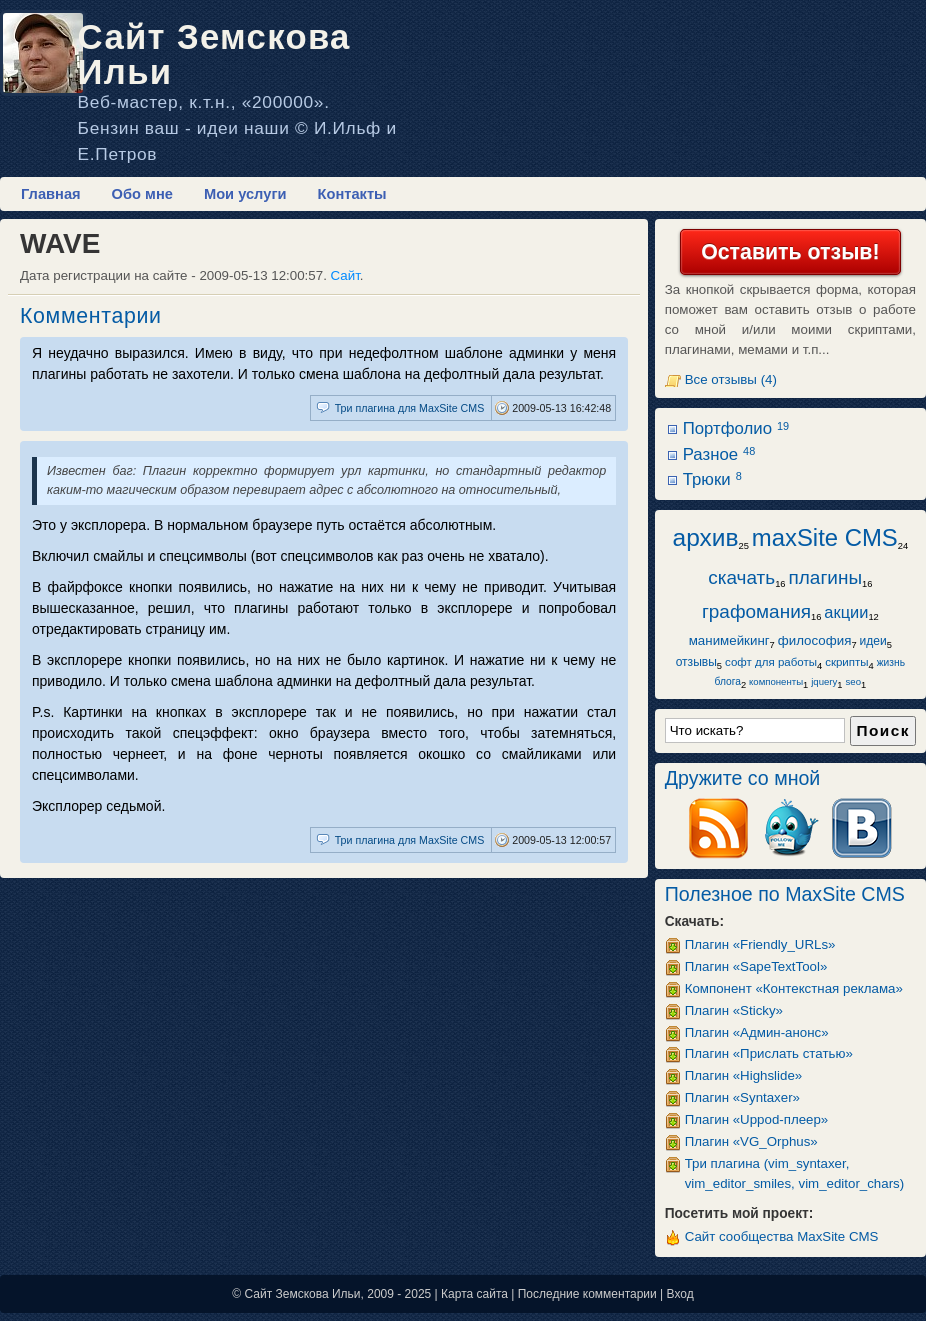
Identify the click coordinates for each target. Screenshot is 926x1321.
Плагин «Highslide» (744, 1075)
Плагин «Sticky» (734, 1010)
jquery (824, 681)
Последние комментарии (587, 1294)
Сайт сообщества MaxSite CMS (782, 1236)
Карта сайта (474, 1294)
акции (846, 612)
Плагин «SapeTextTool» (756, 966)
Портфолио (736, 428)
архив (706, 537)
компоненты (776, 681)
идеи (873, 641)
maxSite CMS (825, 537)
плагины (826, 577)
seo (853, 681)
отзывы (696, 662)
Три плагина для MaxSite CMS (410, 408)
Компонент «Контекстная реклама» (794, 988)
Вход (680, 1294)
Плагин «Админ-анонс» (757, 1032)
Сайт (345, 275)
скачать (741, 577)
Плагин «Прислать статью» (769, 1053)
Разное (719, 454)
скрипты (846, 662)
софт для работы (771, 662)
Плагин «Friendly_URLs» (760, 944)
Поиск (883, 730)
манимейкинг (729, 640)
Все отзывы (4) (731, 379)
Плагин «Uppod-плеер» (757, 1119)
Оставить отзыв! (790, 252)
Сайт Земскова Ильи (214, 54)
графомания (756, 611)
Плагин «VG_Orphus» (751, 1141)
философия (815, 640)
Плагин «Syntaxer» (742, 1097)
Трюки (712, 479)
